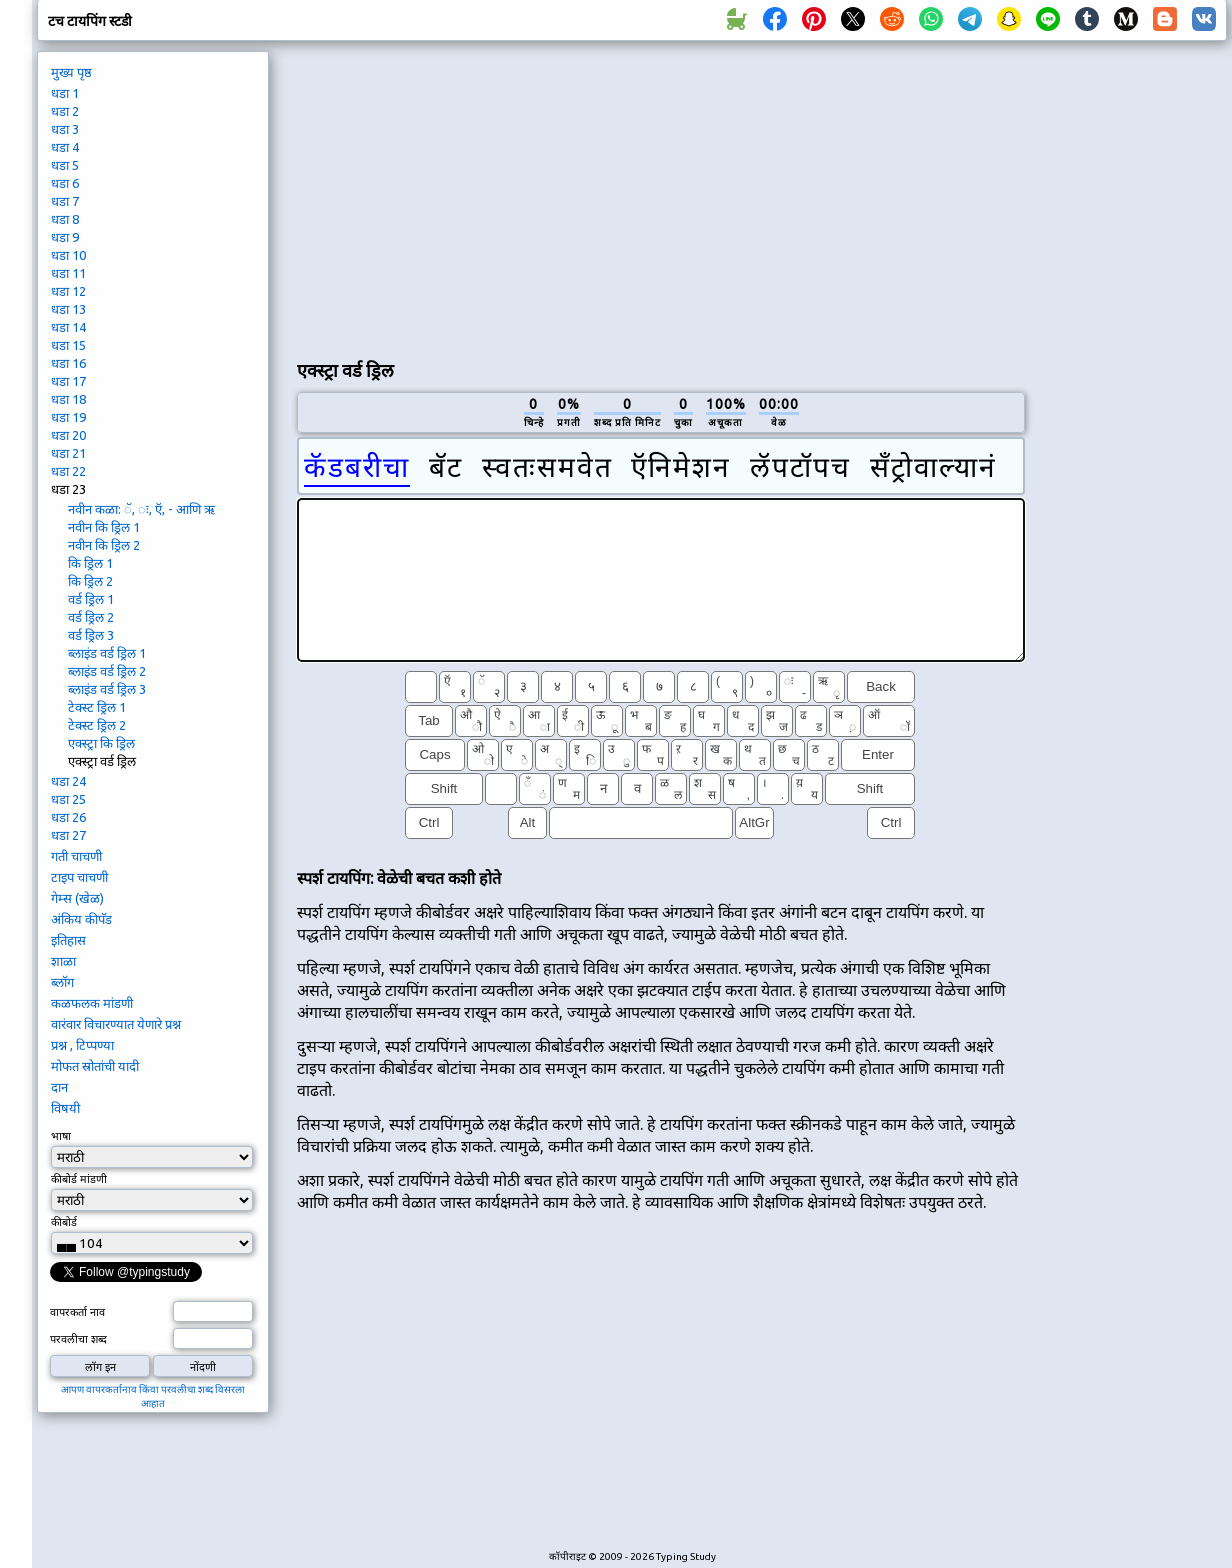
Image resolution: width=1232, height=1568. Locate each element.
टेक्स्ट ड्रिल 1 (97, 707)
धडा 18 (68, 399)
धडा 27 (68, 835)
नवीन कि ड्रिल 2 (104, 545)
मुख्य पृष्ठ (71, 72)
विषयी (65, 1108)
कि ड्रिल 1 (90, 563)
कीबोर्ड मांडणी (79, 1179)
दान (59, 1087)
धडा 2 (65, 111)
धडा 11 (68, 273)
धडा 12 (68, 291)
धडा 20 (68, 435)
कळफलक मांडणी (92, 1003)
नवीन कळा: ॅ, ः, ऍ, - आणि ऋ (141, 509)
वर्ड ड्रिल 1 (91, 599)
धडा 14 (68, 327)
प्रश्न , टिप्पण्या (82, 1045)
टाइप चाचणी (79, 877)
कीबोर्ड (65, 1222)
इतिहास (68, 940)
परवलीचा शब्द (78, 1339)
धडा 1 (65, 93)
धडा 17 (68, 381)
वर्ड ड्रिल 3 (91, 635)
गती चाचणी (76, 856)
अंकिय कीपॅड (81, 919)
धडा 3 (65, 129)
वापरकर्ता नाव (77, 1312)
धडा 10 (68, 255)
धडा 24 (68, 781)
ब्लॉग (62, 982)
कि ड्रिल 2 (90, 581)
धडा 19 (68, 417)
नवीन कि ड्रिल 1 (104, 527)
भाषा (61, 1136)
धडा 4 (65, 147)
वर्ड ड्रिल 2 (91, 617)
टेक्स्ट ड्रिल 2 (97, 725)
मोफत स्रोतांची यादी (95, 1066)
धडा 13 (68, 309)
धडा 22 (68, 471)
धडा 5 (65, 165)
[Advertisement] (532, 196)
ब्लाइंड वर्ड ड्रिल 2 (107, 671)
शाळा (63, 961)
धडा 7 (65, 201)
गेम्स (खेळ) (77, 898)
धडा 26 (68, 817)
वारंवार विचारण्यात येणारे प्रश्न (116, 1024)
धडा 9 (65, 237)
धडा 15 (68, 345)
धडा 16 (68, 363)
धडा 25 (68, 799)
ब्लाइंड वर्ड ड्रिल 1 (107, 653)
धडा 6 (65, 183)
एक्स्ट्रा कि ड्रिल (101, 743)
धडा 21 (68, 453)
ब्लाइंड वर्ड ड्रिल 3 (107, 689)
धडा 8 (65, 219)
